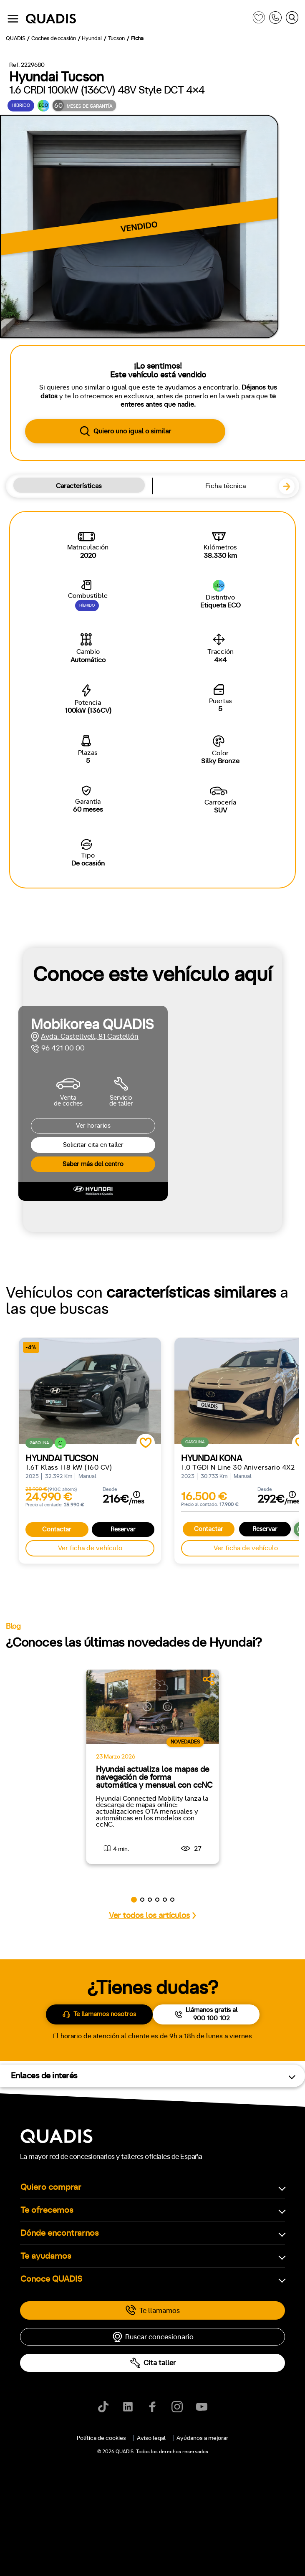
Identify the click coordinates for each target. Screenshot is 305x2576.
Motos (146, 356)
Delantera (31, 954)
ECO (37, 882)
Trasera (72, 954)
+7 (89, 809)
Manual (28, 773)
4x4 (105, 954)
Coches (105, 356)
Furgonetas (194, 356)
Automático (71, 773)
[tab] (105, 355)
